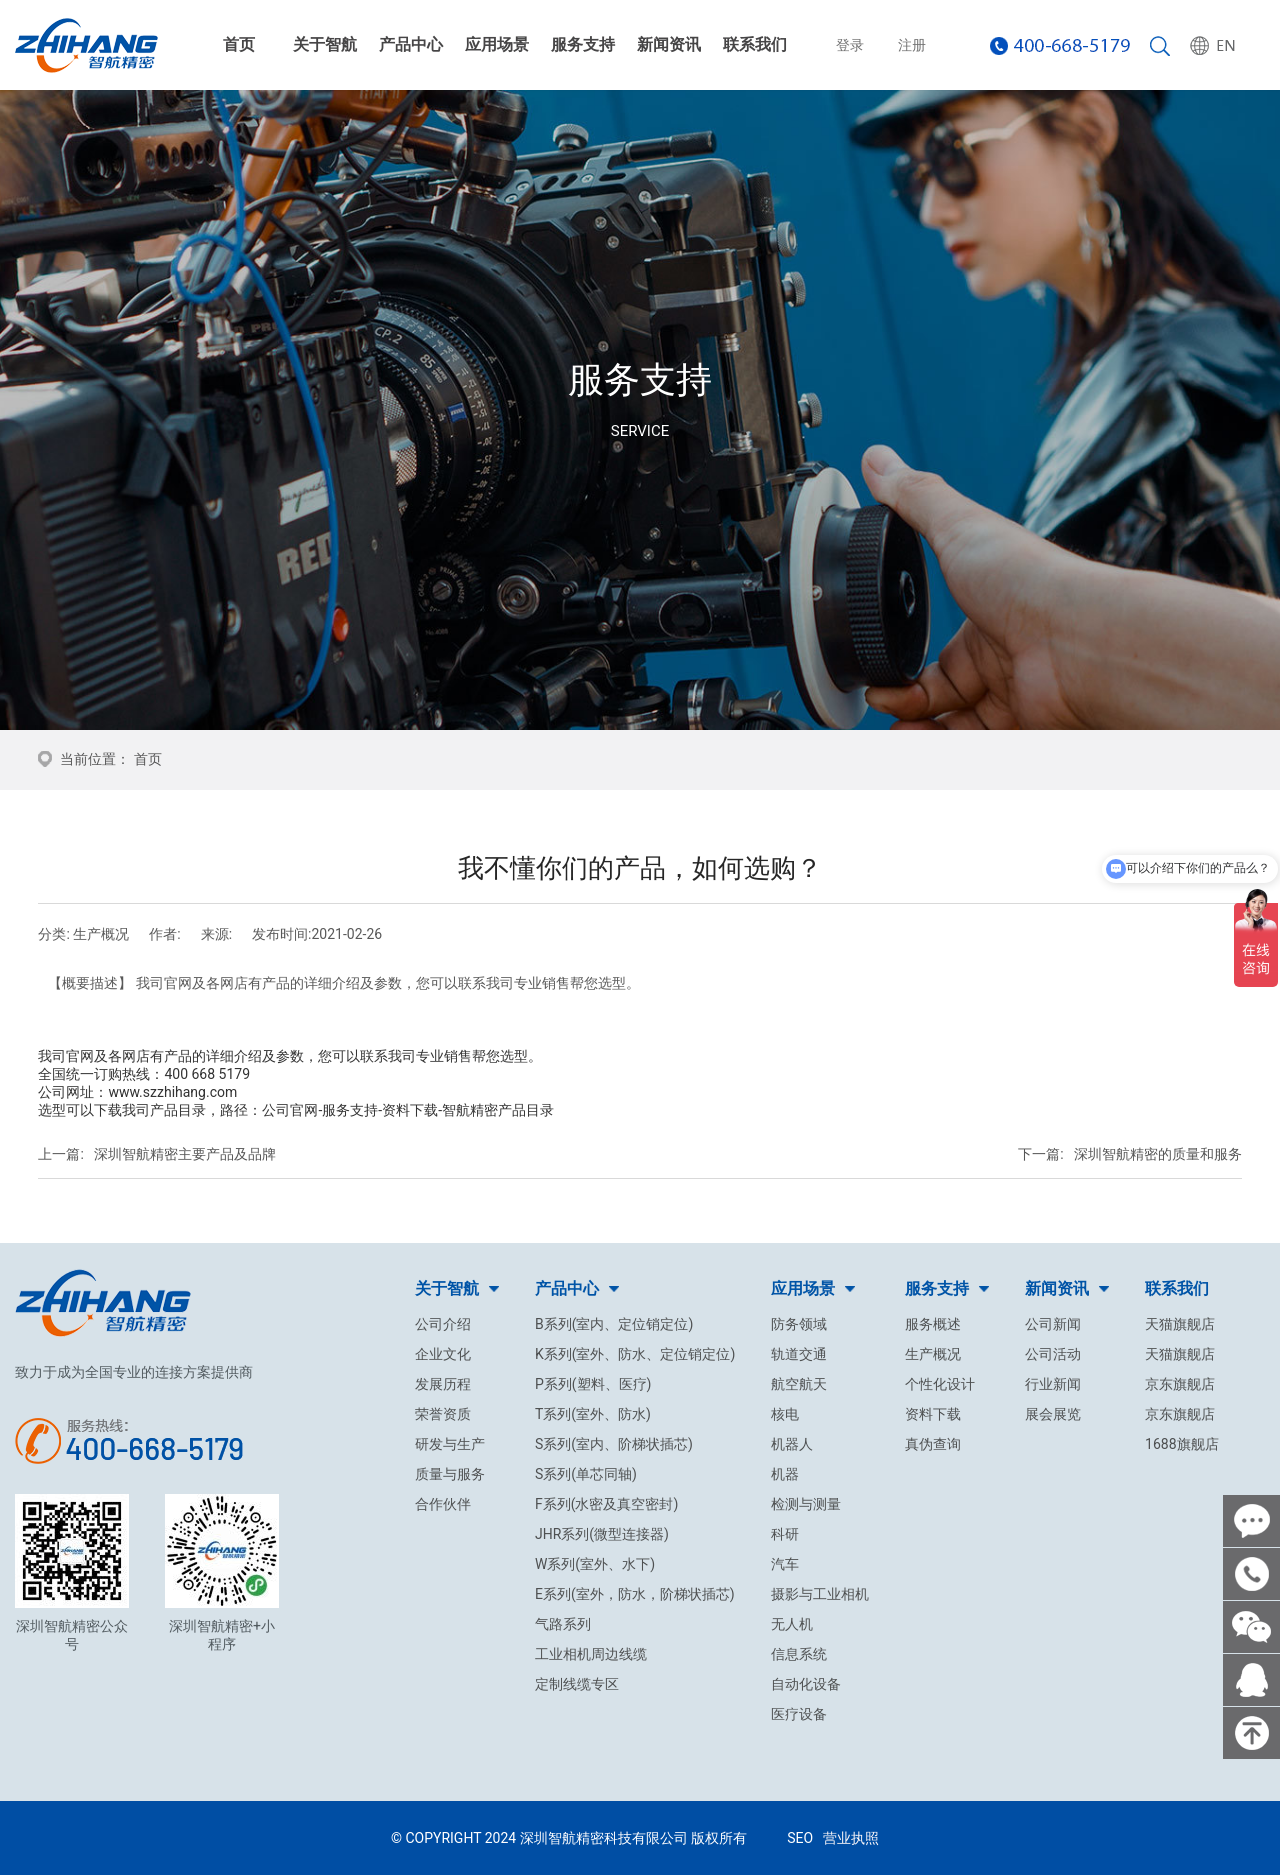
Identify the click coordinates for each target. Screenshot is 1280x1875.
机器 (785, 1474)
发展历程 (443, 1384)
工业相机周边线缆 (591, 1654)
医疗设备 (799, 1714)
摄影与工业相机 (820, 1594)
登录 (850, 45)
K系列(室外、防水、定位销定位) (635, 1354)
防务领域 (799, 1324)
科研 (785, 1534)
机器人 (792, 1444)
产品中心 (411, 44)
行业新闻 (1053, 1384)
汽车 (785, 1564)
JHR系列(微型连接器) (602, 1534)
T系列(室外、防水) (593, 1414)
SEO (800, 1838)
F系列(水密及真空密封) (606, 1504)
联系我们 (755, 44)
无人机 (792, 1624)
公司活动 (1053, 1354)
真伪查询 (933, 1444)
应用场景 (497, 44)
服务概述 (933, 1324)
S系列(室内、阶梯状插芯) (614, 1444)
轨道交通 (799, 1354)
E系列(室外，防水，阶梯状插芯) (635, 1594)
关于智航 (325, 44)
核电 (785, 1414)
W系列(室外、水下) (595, 1564)
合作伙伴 (443, 1504)
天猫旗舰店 (1180, 1324)
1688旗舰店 (1181, 1444)
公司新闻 (1053, 1324)
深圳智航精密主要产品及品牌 (185, 1154)
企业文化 (443, 1354)
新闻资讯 (669, 44)
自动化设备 (806, 1684)
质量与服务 (450, 1474)
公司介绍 (443, 1324)
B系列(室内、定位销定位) (614, 1324)
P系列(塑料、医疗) (593, 1384)
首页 (239, 44)
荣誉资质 (443, 1414)
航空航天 (799, 1384)
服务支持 (583, 44)
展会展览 (1053, 1414)
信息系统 (799, 1654)
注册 (912, 45)
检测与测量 (806, 1504)
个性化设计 (940, 1384)
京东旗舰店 (1180, 1384)
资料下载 (933, 1414)
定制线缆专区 (577, 1684)
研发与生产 (450, 1444)
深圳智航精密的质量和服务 (1158, 1154)
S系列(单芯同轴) (586, 1474)
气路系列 (563, 1624)
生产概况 (933, 1354)
